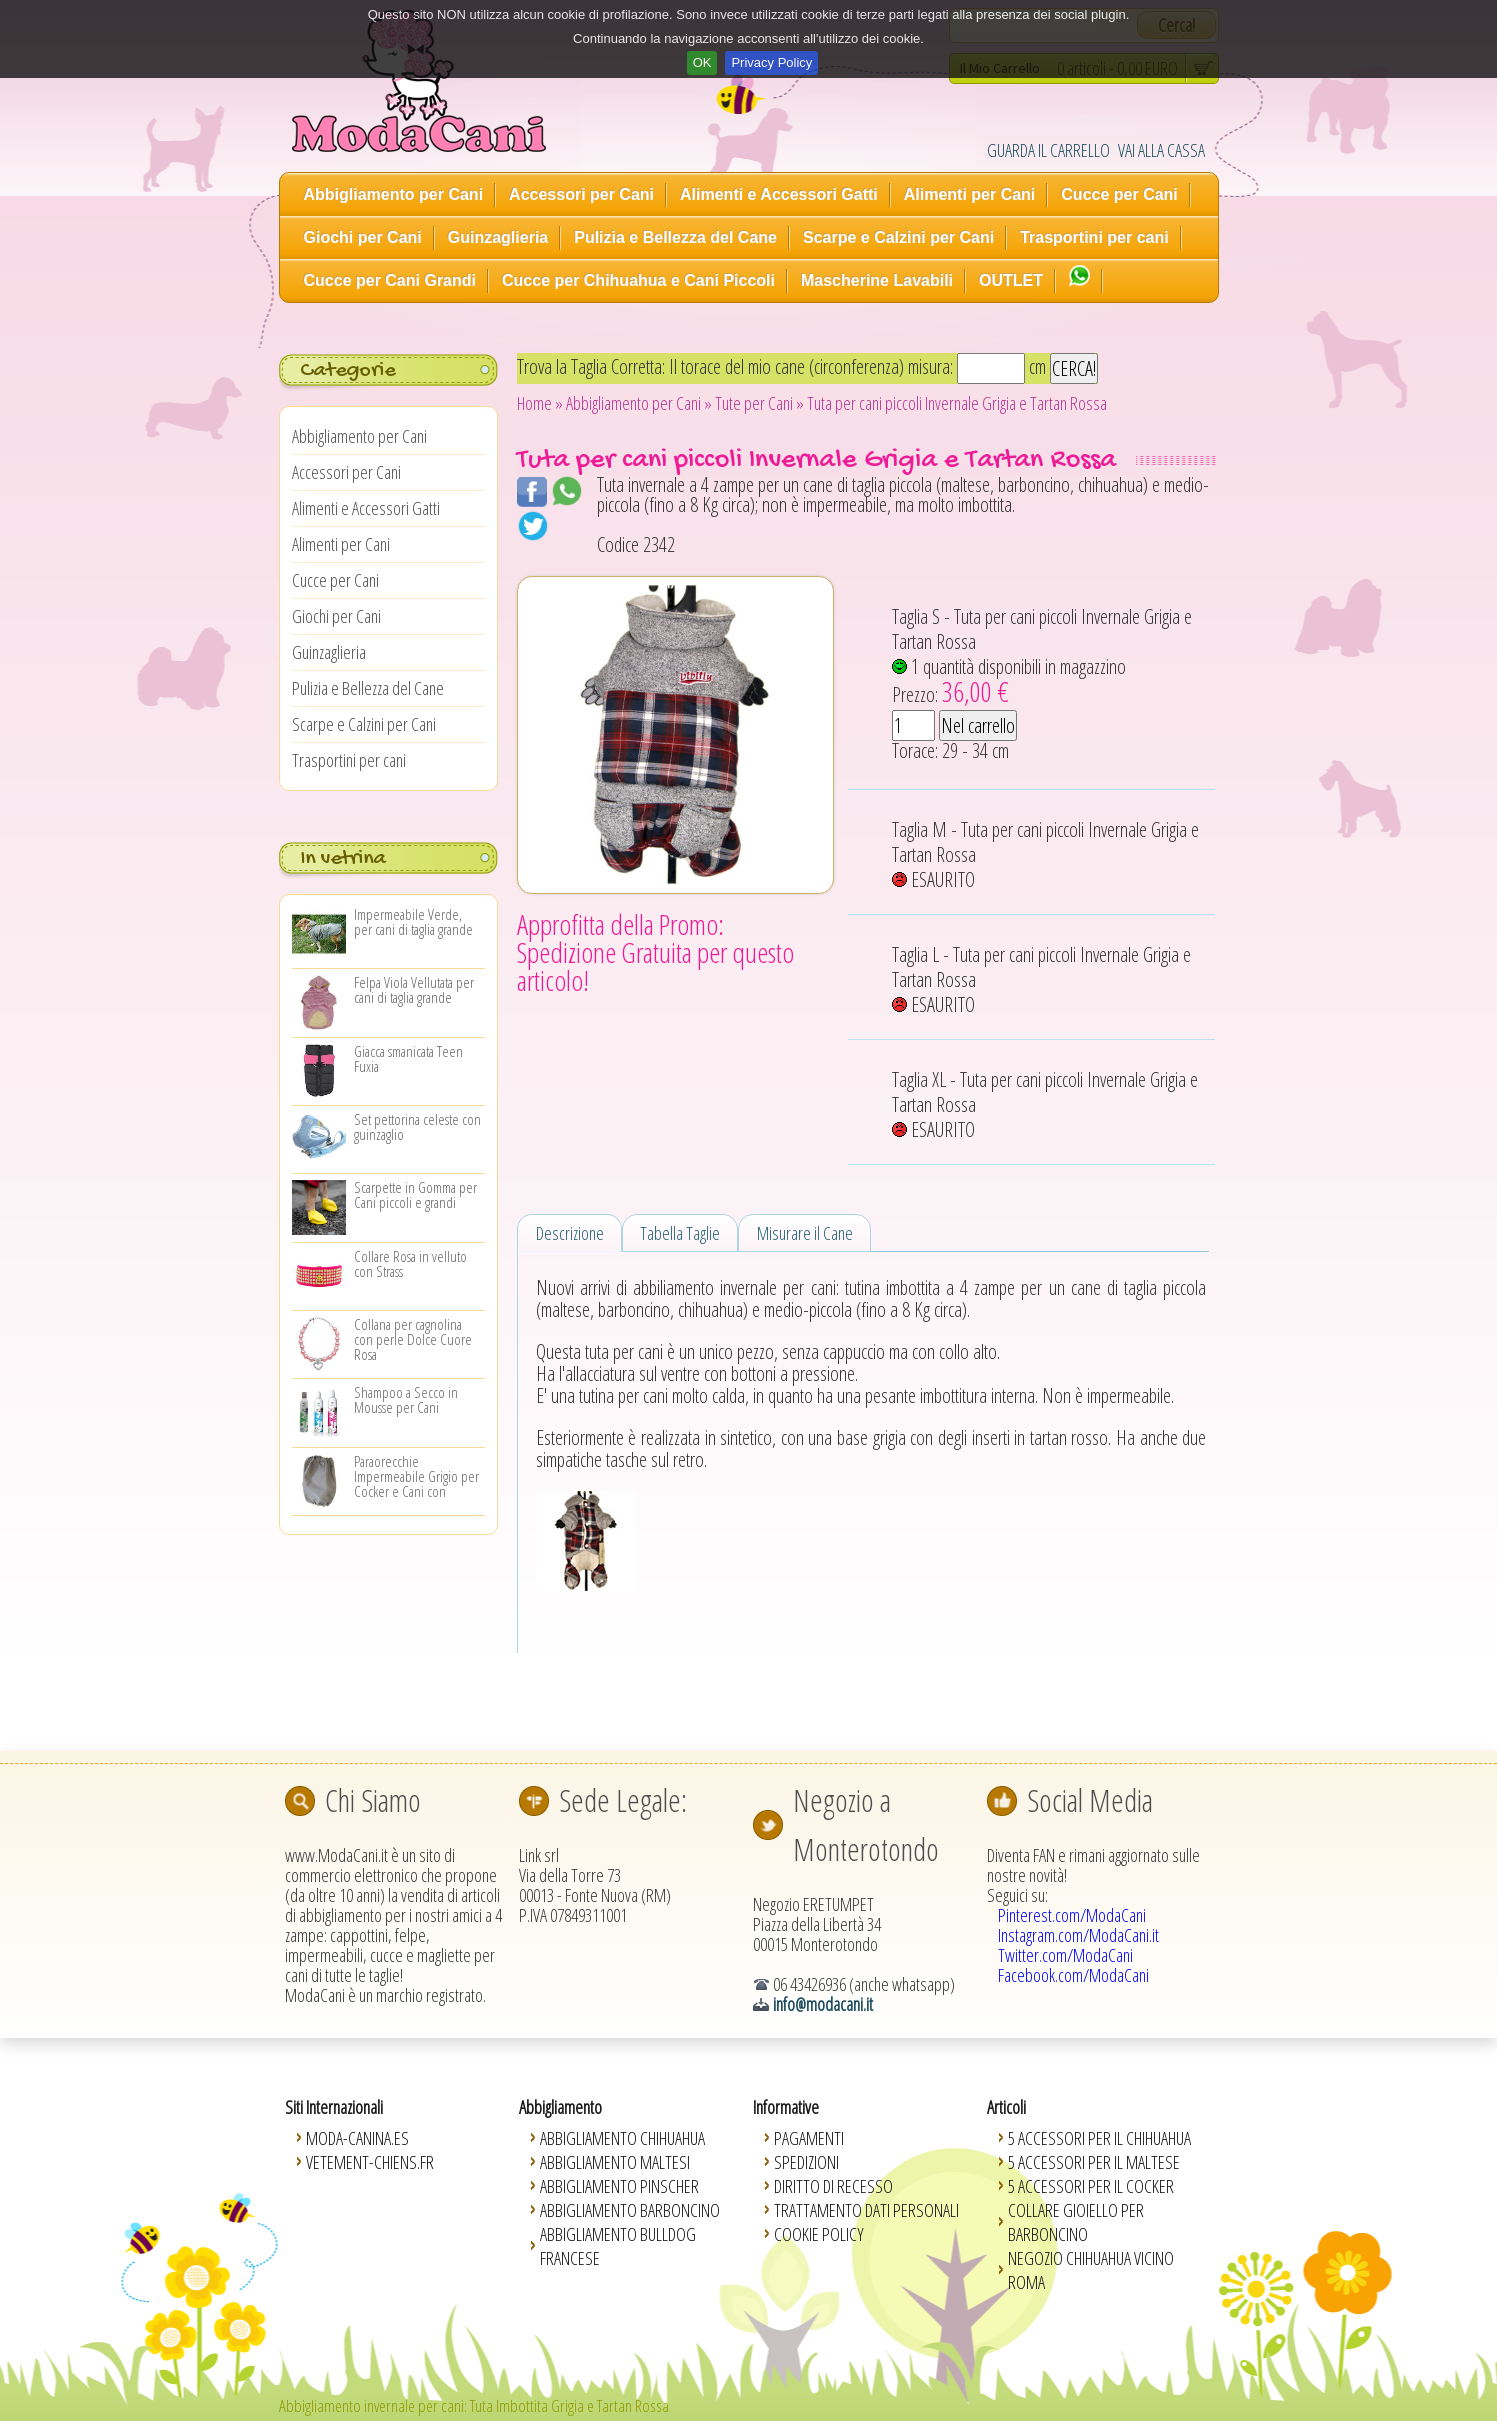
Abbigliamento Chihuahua (622, 2138)
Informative (786, 2107)
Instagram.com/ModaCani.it (1078, 1935)
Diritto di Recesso (833, 2186)
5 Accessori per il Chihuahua (1099, 2138)
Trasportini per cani (1094, 237)
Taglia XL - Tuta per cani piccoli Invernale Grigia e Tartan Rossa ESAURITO (1045, 1104)
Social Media (1090, 1800)
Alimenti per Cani (970, 194)
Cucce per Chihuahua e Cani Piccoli (638, 280)
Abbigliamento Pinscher (619, 2186)
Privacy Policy (771, 62)
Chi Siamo (373, 1800)
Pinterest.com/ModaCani (1072, 1915)
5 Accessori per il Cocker (1091, 2186)
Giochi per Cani (363, 237)
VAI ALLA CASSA (1161, 150)
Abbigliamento (560, 2107)
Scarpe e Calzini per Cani (898, 237)
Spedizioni (806, 2162)
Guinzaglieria (498, 237)
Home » (540, 403)
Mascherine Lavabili (877, 280)
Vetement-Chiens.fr (370, 2162)
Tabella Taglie (680, 1233)
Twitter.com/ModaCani (1065, 1955)
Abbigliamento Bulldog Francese (618, 2246)
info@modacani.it (823, 2004)
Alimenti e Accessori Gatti (779, 194)
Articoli (1006, 2107)
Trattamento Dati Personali (866, 2210)
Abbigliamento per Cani (394, 194)
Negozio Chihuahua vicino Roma (1091, 2270)
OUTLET (1011, 280)
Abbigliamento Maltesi (615, 2162)
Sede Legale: (623, 1800)
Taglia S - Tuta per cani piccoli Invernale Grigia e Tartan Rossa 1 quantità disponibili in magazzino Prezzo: (1042, 656)
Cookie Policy (819, 2234)
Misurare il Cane (805, 1233)
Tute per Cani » (759, 403)
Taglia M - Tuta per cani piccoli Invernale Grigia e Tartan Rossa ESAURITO (1045, 854)
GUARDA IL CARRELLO (1048, 150)
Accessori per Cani (581, 194)
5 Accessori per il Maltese (1094, 2162)
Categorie (347, 371)
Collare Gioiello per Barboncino (1076, 2222)
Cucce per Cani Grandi (390, 280)
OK (702, 62)
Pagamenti (809, 2138)
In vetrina (343, 859)
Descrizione (570, 1233)
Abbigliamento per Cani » (639, 403)
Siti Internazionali (334, 2107)
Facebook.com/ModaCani (1073, 1975)
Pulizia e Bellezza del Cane (675, 237)
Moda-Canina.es (357, 2138)
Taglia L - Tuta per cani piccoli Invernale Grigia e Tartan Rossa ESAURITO (1041, 979)
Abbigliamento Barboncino (630, 2210)
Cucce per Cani (1119, 194)
